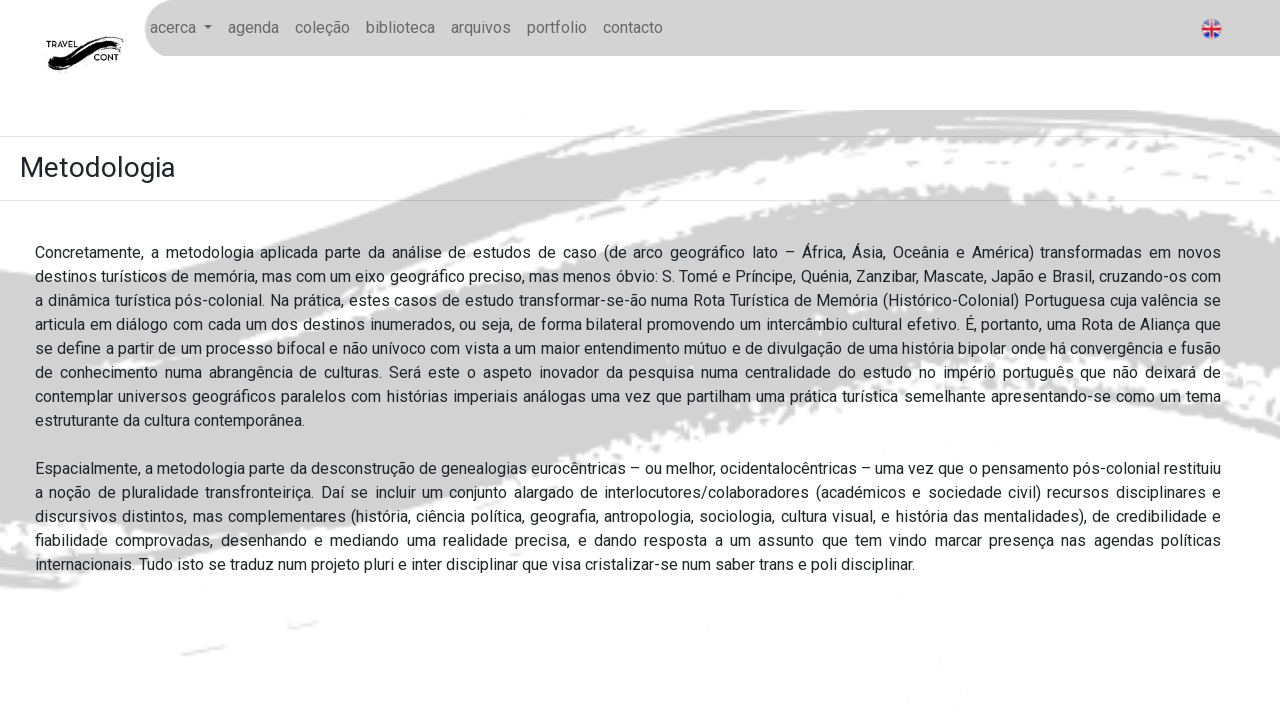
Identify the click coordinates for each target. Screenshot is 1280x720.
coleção (322, 27)
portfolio (557, 27)
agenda (253, 27)
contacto (633, 27)
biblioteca (400, 27)
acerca (175, 27)
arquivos (481, 27)
